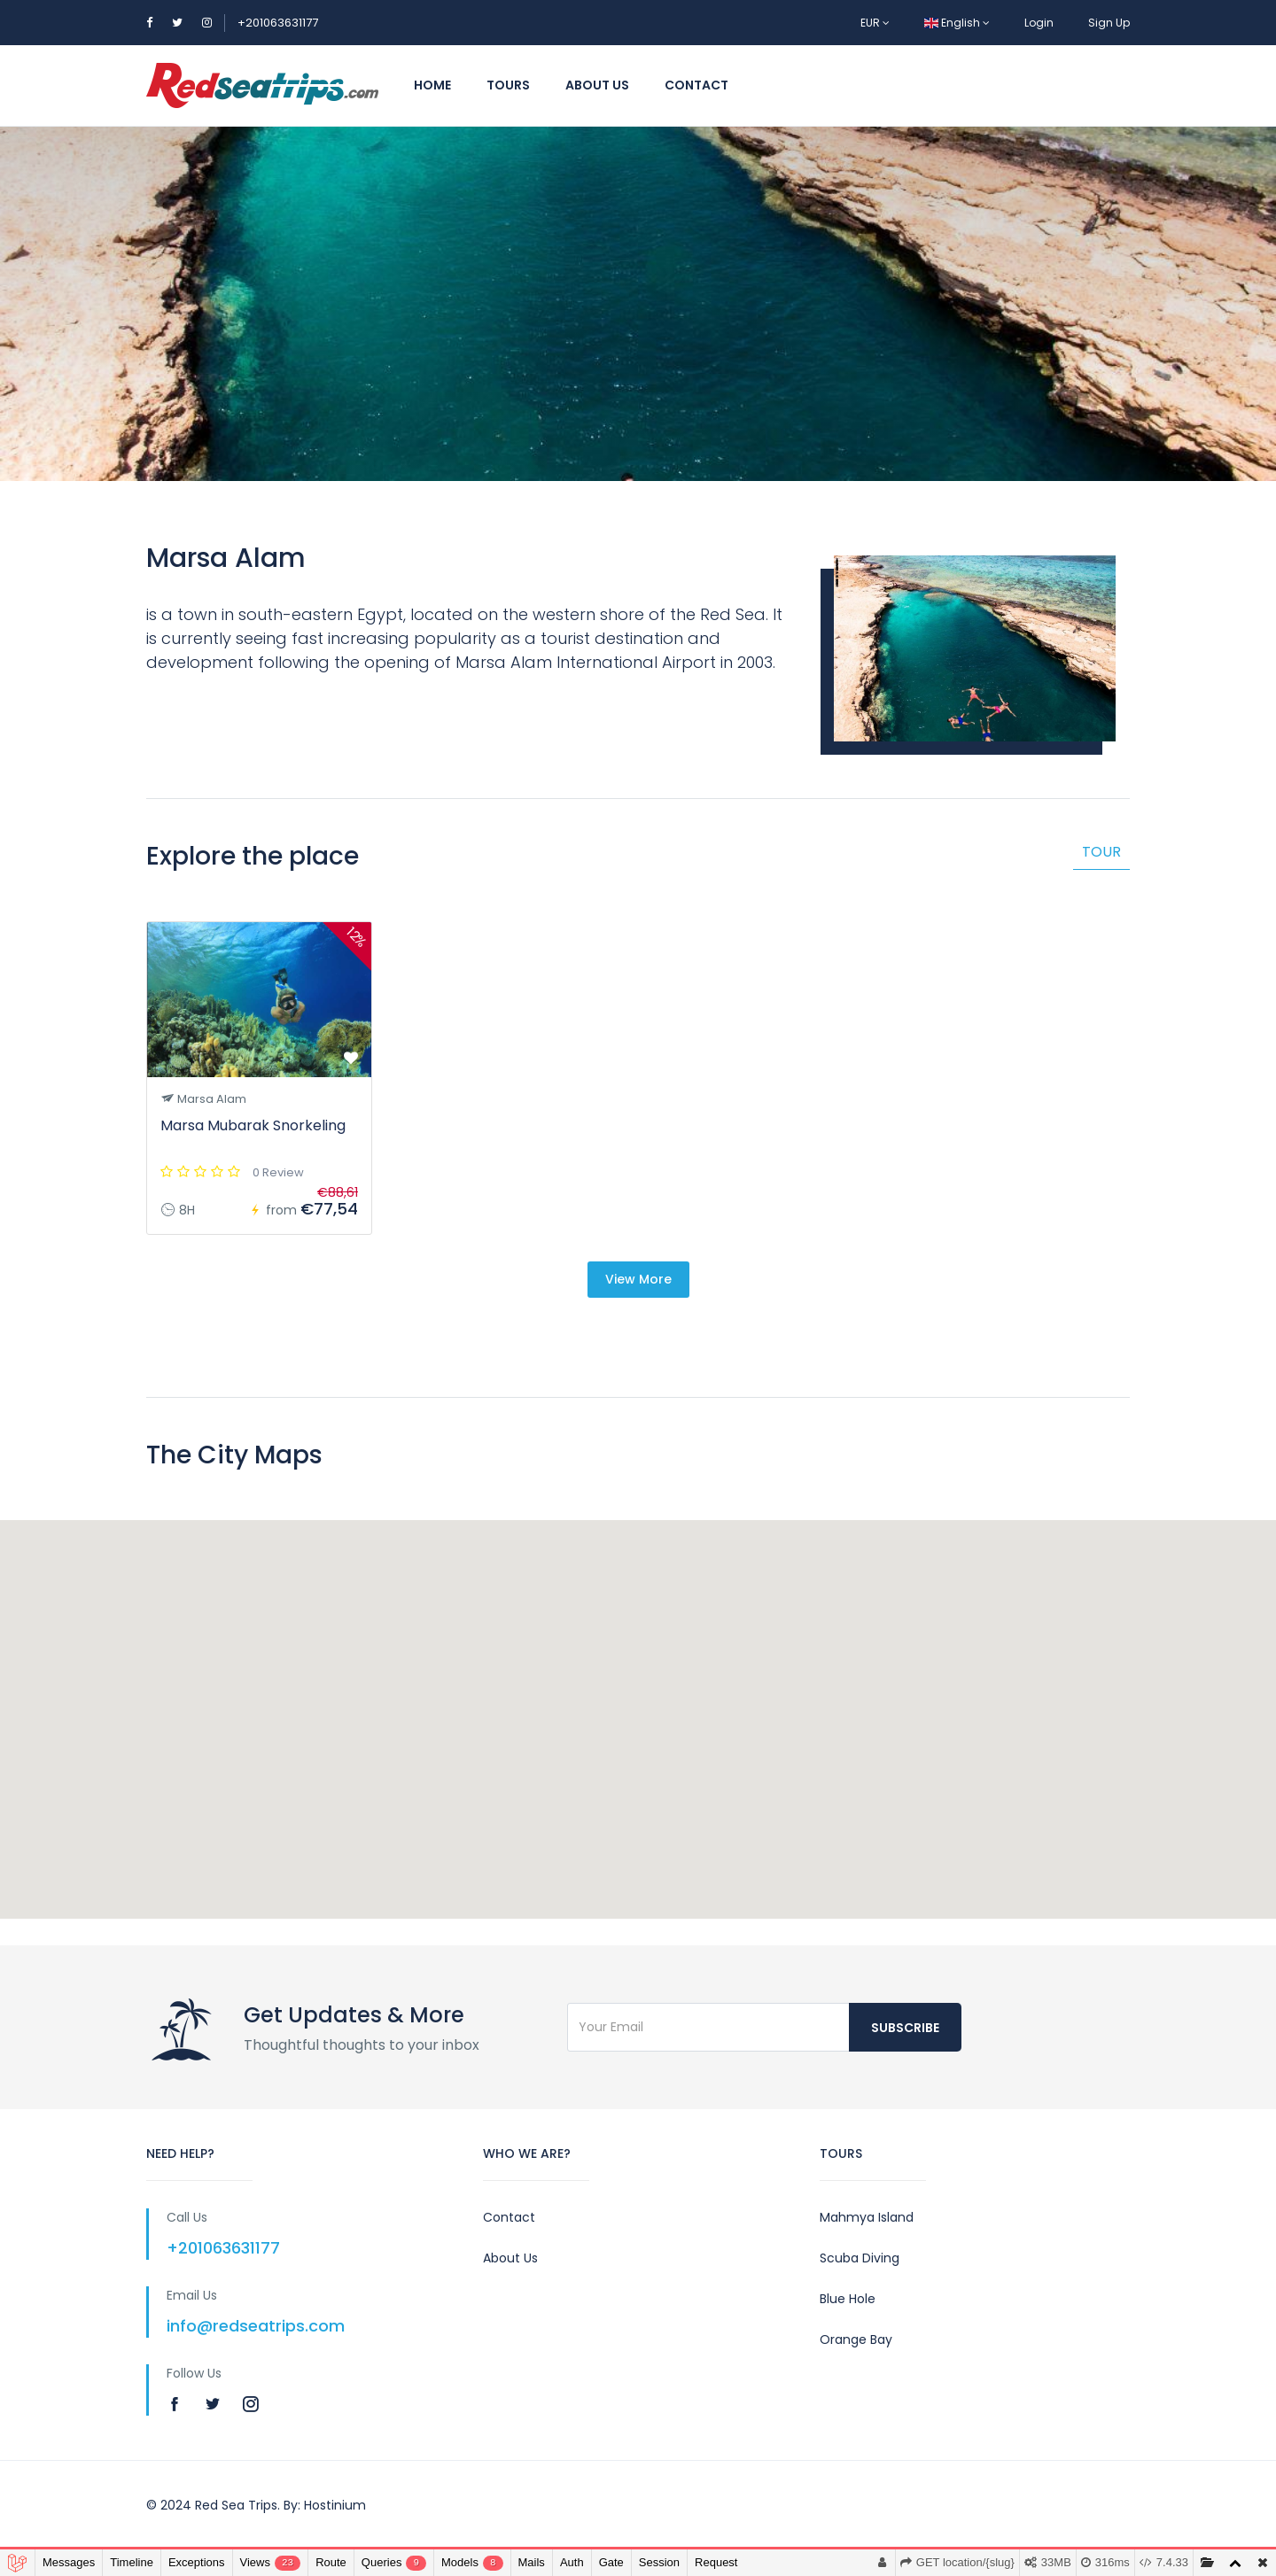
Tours (508, 85)
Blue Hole (847, 2299)
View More (638, 1279)
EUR (875, 22)
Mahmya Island (867, 2217)
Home (432, 85)
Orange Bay (856, 2339)
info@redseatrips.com (256, 2326)
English (957, 22)
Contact (696, 85)
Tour (1101, 852)
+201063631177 (277, 22)
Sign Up (1109, 22)
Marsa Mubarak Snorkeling (253, 1125)
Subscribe (905, 2028)
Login (1039, 22)
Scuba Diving (859, 2258)
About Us (597, 85)
